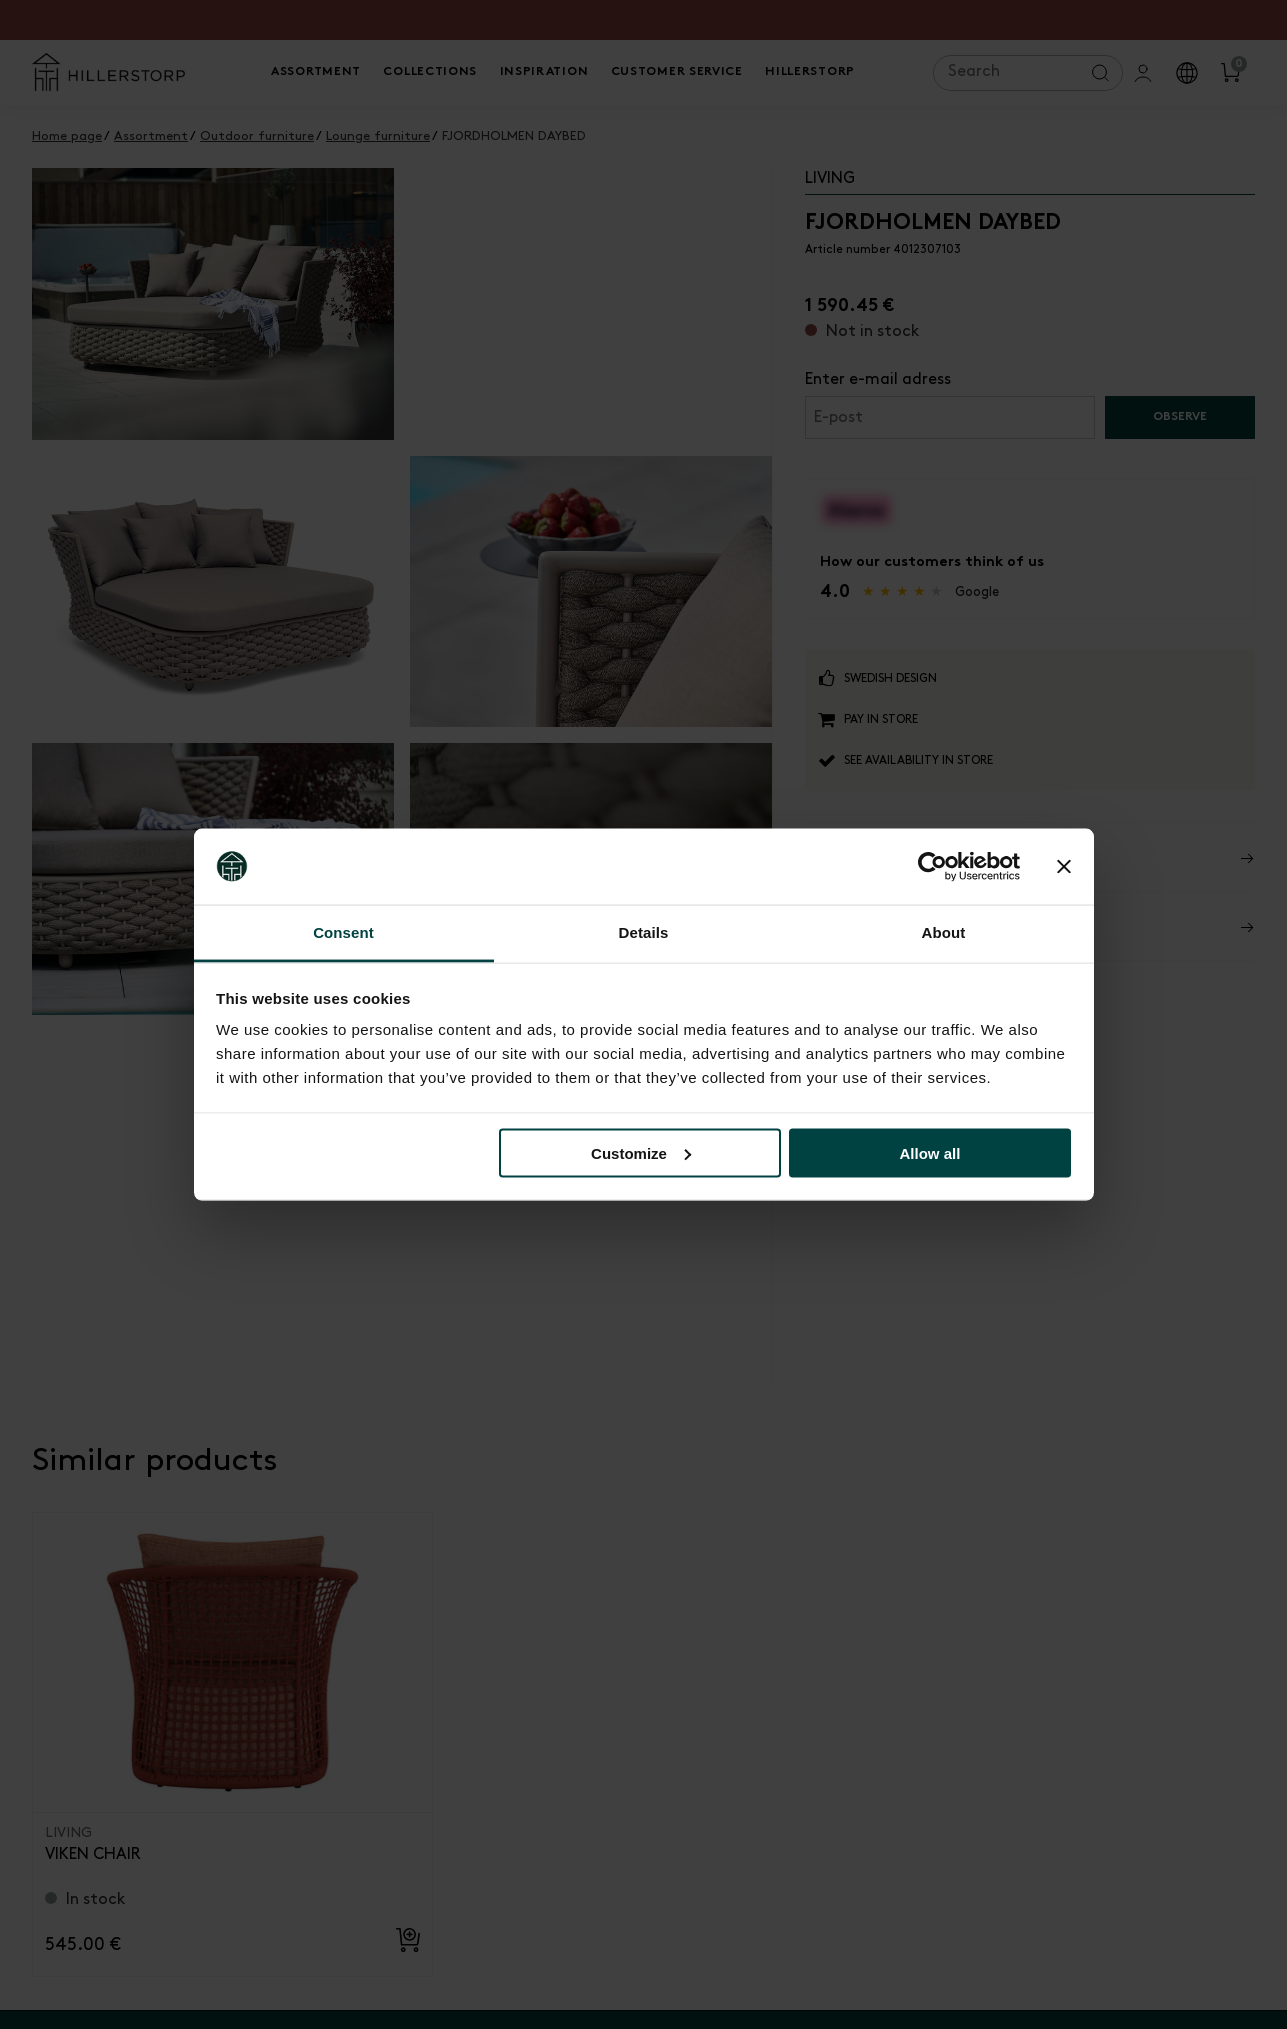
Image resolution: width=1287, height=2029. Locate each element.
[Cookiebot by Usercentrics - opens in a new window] (932, 867)
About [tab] (944, 932)
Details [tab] (644, 932)
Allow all (930, 1152)
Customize (641, 1152)
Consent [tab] (343, 932)
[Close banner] (1064, 867)
